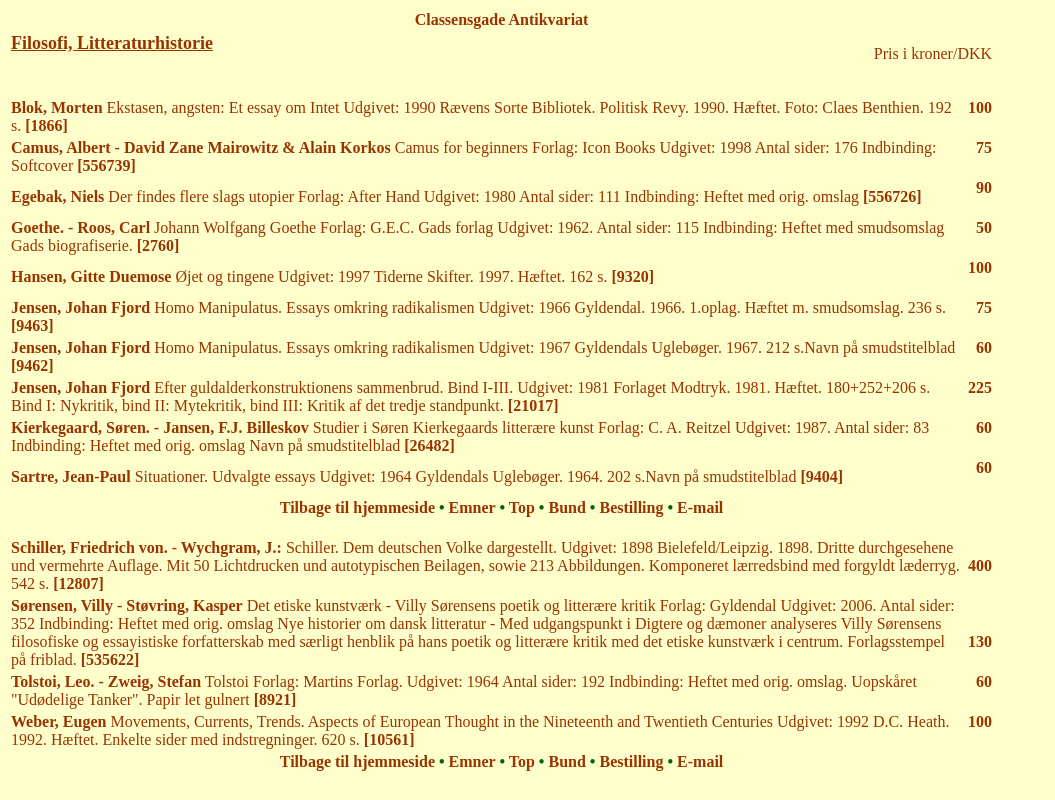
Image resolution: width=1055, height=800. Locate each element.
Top (522, 507)
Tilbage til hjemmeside (357, 507)
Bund (566, 507)
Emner (472, 507)
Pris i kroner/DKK (933, 53)
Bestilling (631, 507)
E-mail (700, 507)
